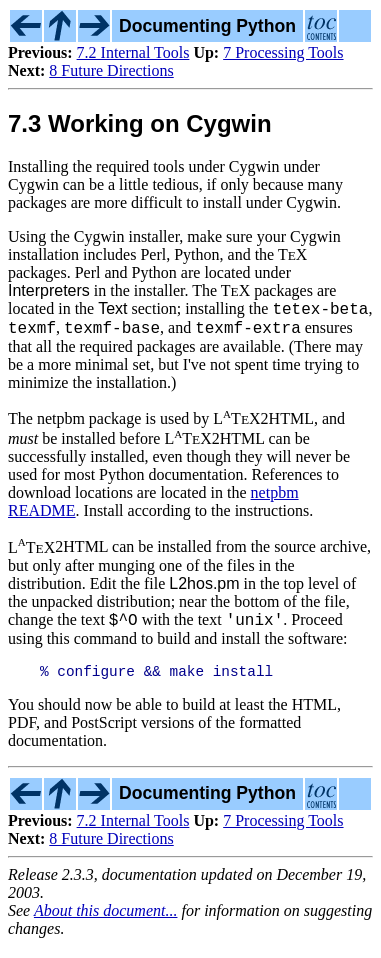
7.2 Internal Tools (133, 52)
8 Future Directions (111, 70)
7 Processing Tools (283, 52)
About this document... (106, 922)
